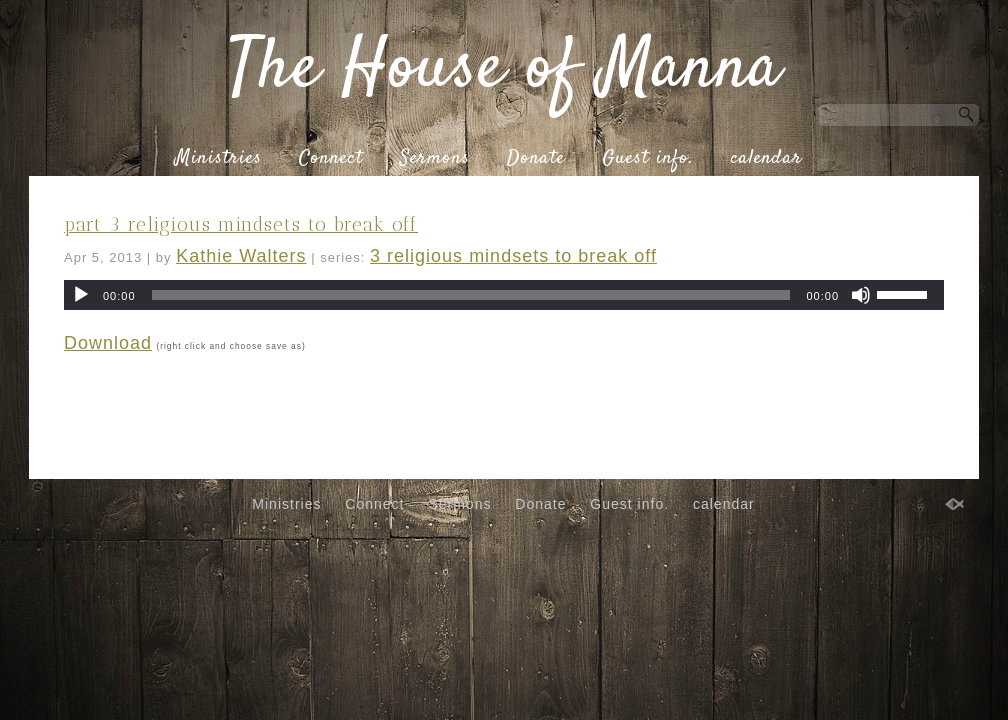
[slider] (471, 295)
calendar (766, 159)
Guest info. (648, 159)
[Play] (81, 295)
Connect (331, 159)
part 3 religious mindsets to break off (241, 224)
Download (108, 343)
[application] (504, 295)
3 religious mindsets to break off (513, 256)
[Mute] (861, 295)
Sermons (435, 159)
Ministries (218, 159)
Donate (536, 159)
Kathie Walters (241, 256)
